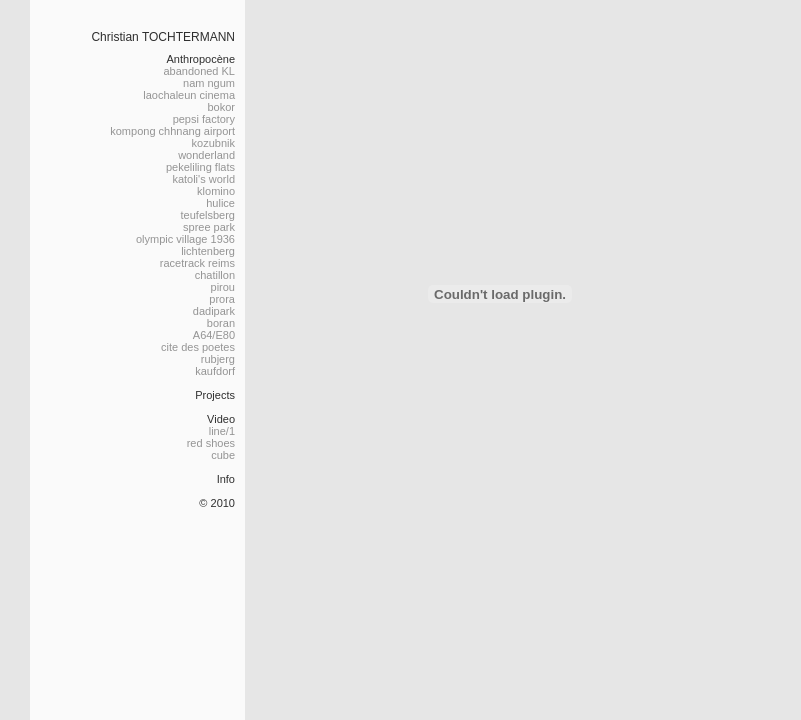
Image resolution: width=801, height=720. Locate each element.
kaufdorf (215, 371)
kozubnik (213, 143)
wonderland (206, 155)
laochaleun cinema (189, 95)
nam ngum (209, 83)
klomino (216, 191)
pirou (223, 287)
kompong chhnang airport (172, 131)
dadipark (214, 311)
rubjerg (218, 359)
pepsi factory (204, 119)
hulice (220, 203)
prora (222, 299)
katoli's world (203, 179)
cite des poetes (198, 347)
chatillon (215, 275)
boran (221, 323)
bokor (221, 107)
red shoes (211, 443)
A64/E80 (214, 335)
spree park (209, 227)
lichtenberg (208, 251)
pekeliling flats (200, 167)
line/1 (222, 431)
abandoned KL (199, 71)
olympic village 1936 (185, 239)
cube (223, 455)
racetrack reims (197, 263)
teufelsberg (208, 215)
